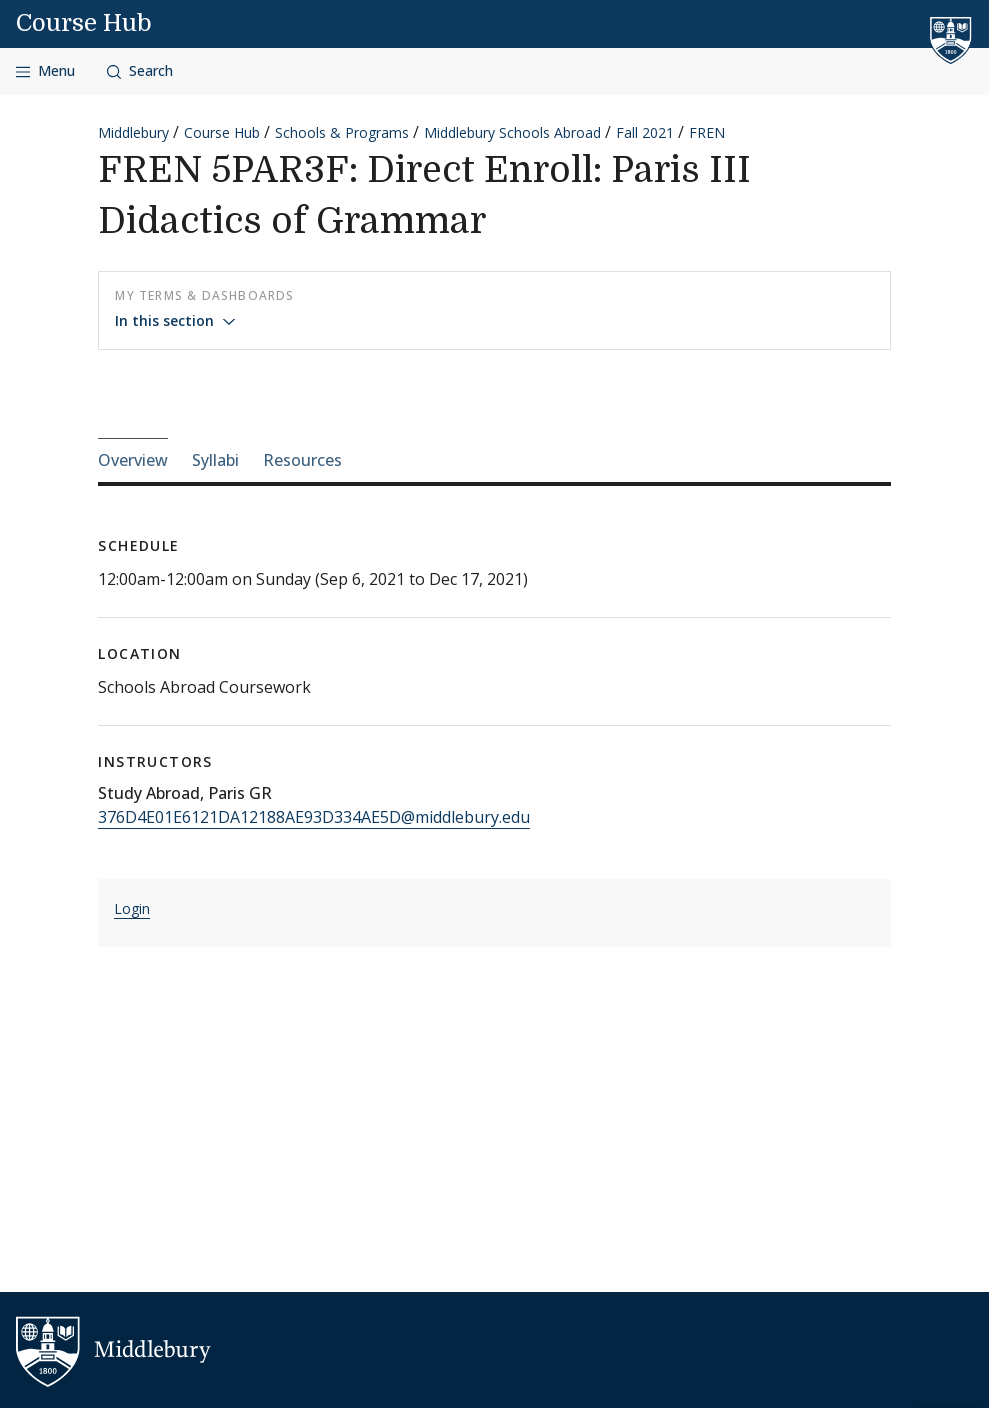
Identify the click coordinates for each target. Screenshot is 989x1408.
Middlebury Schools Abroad (512, 132)
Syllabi (215, 460)
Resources (302, 460)
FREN (707, 132)
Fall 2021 (645, 132)
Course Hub (84, 23)
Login (132, 908)
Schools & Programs (342, 132)
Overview (133, 460)
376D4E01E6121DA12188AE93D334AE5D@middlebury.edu (314, 817)
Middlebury (133, 132)
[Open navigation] (45, 71)
